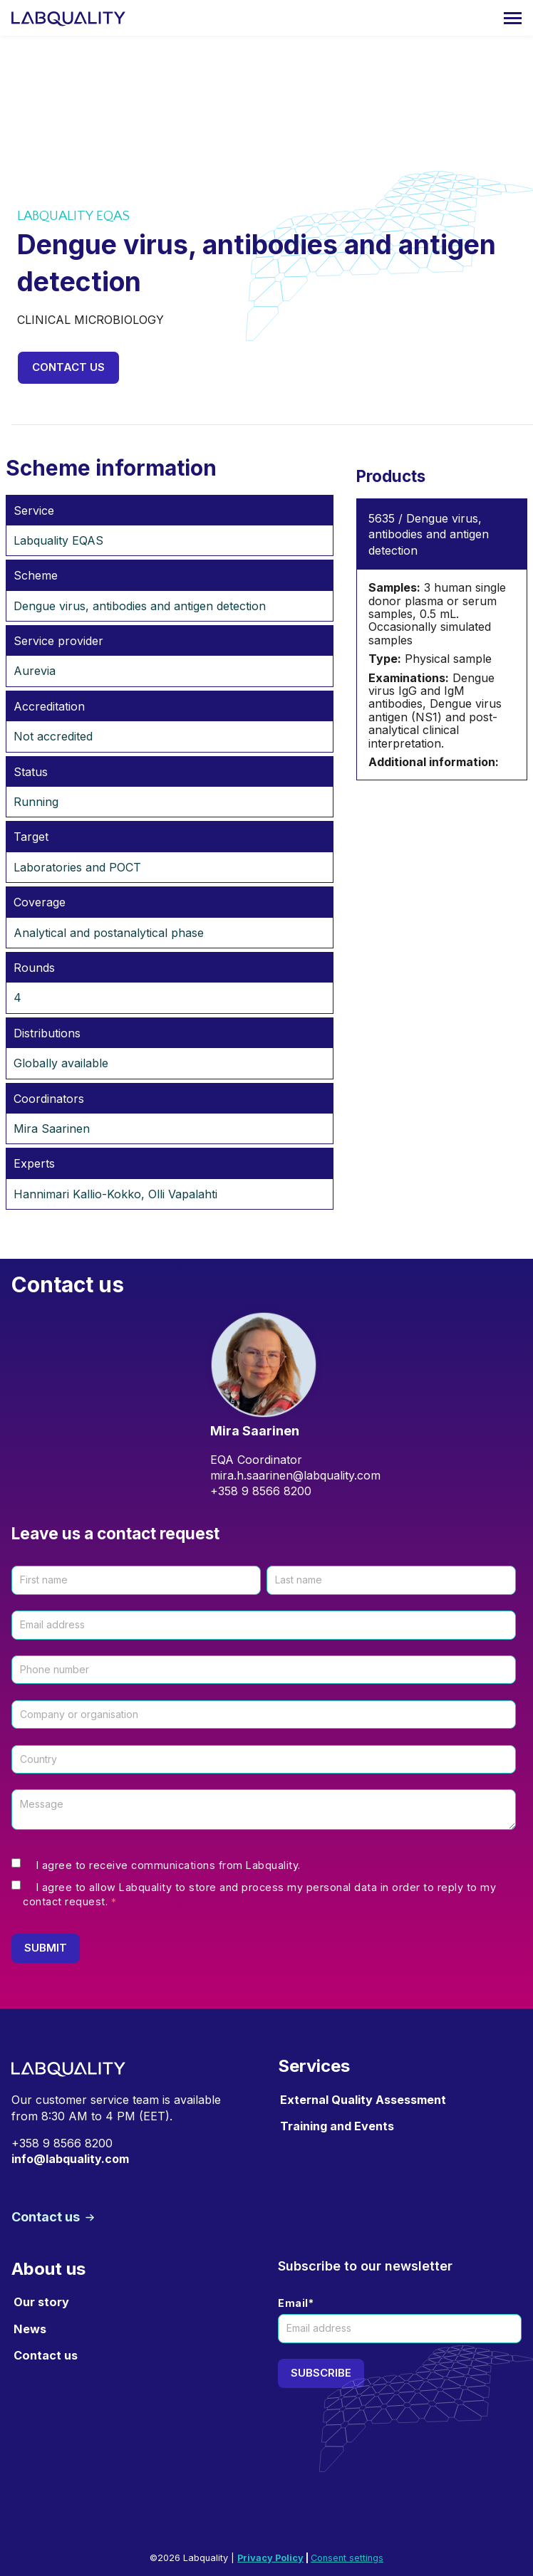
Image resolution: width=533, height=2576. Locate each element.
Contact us (68, 367)
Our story (41, 2302)
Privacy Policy (270, 2558)
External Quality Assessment (363, 2100)
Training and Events (337, 2126)
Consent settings (347, 2558)
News (30, 2329)
